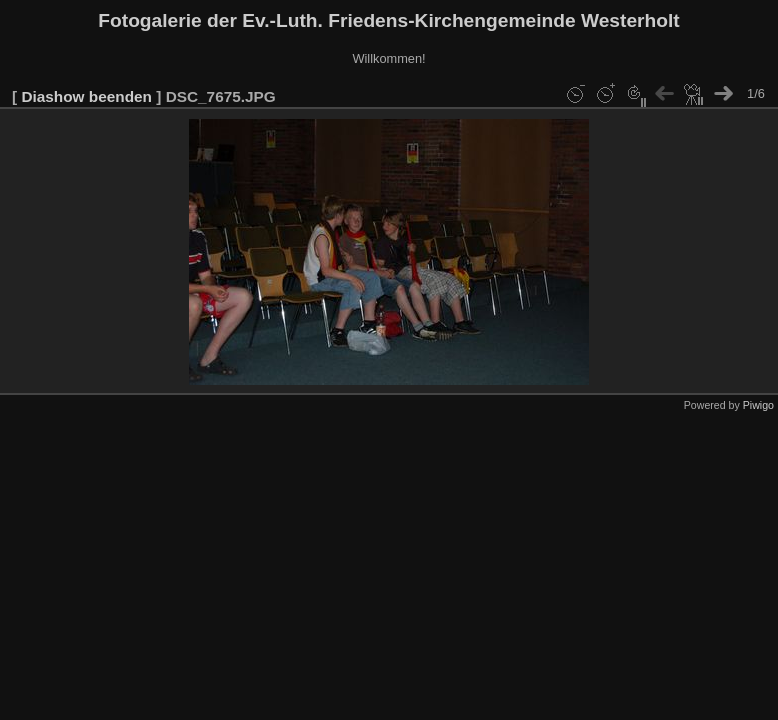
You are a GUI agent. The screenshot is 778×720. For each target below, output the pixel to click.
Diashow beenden (86, 96)
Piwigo (758, 405)
